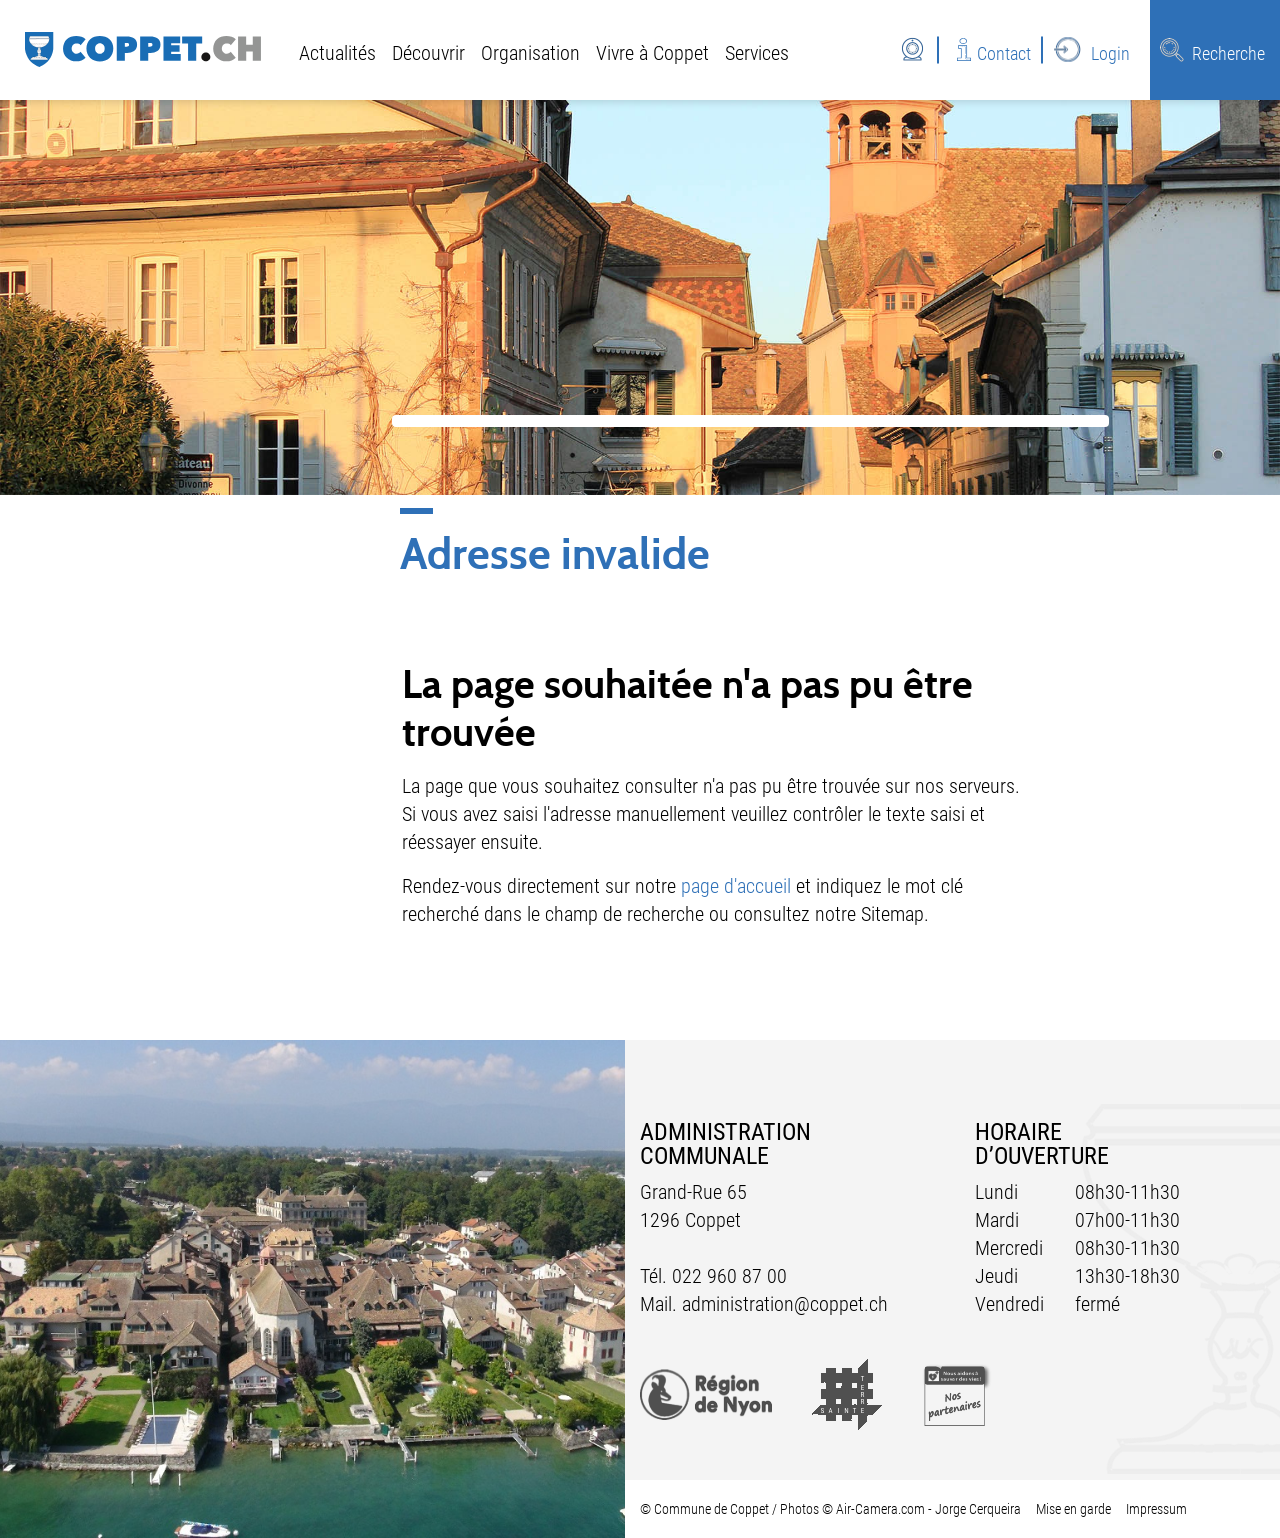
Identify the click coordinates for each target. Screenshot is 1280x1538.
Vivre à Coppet (652, 53)
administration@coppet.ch (785, 1304)
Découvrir (428, 53)
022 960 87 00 (729, 1276)
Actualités (337, 53)
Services (757, 53)
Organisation (530, 53)
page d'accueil (736, 886)
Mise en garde (1073, 1509)
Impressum (1156, 1509)
